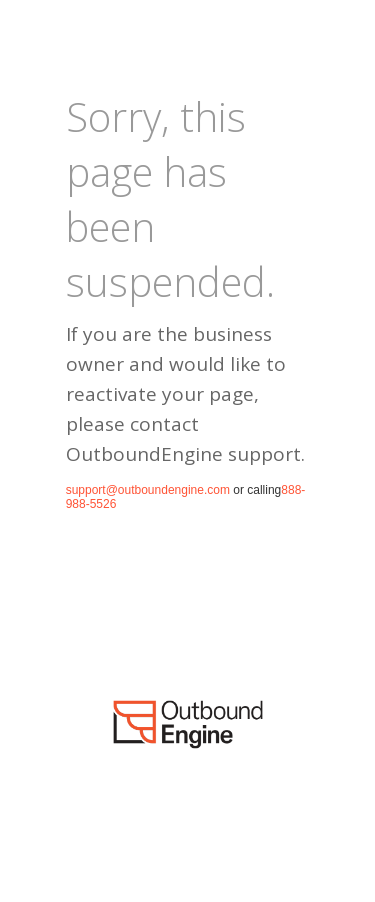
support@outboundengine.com (148, 490)
